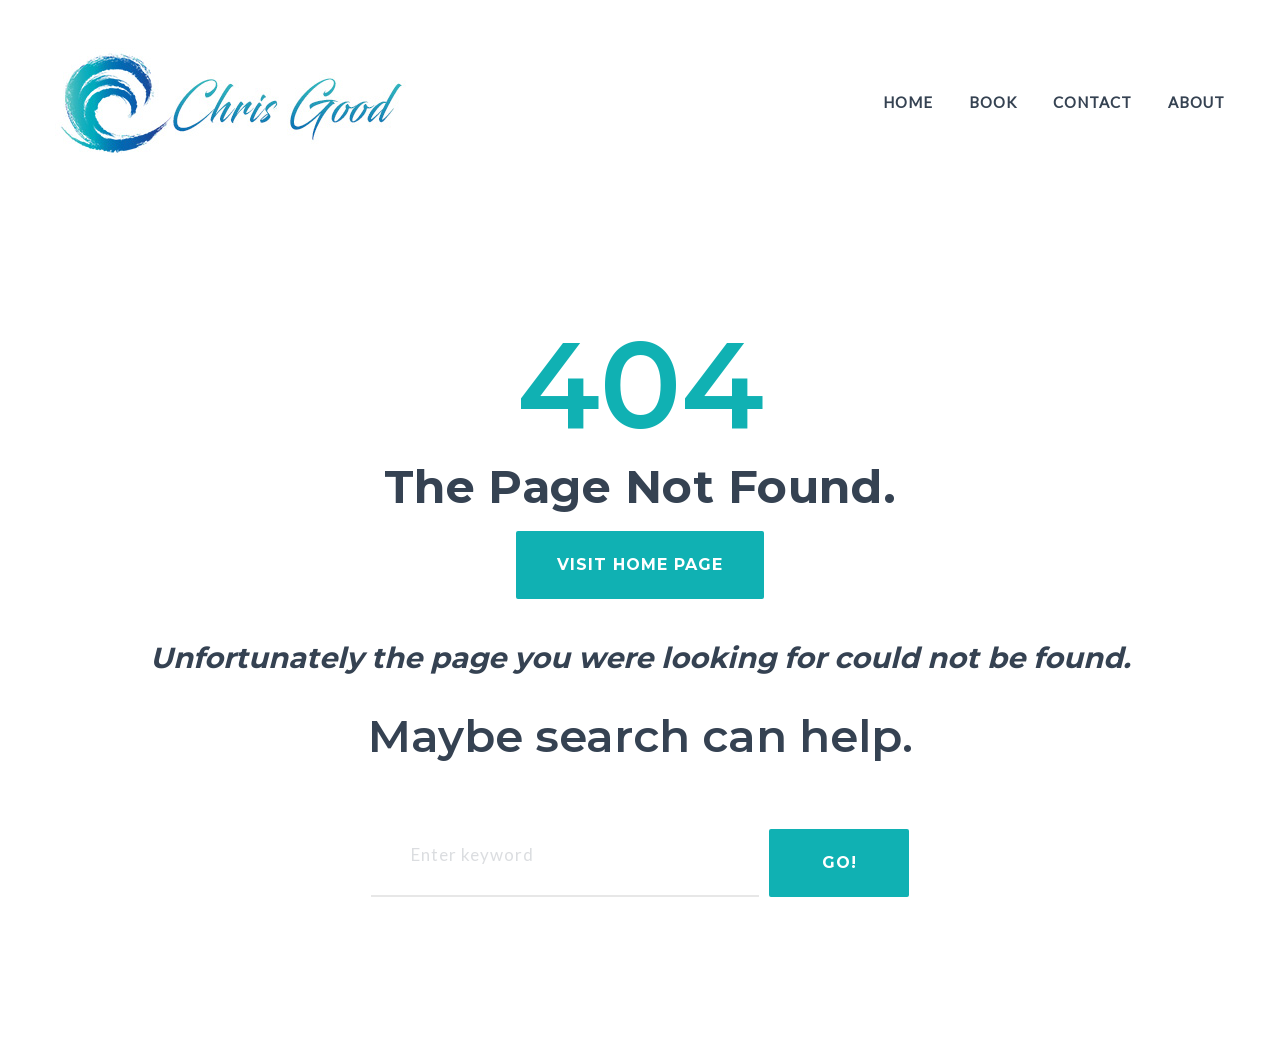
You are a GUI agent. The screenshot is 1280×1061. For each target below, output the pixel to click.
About (1196, 102)
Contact (1092, 102)
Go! (839, 862)
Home (908, 102)
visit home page (640, 564)
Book (993, 102)
